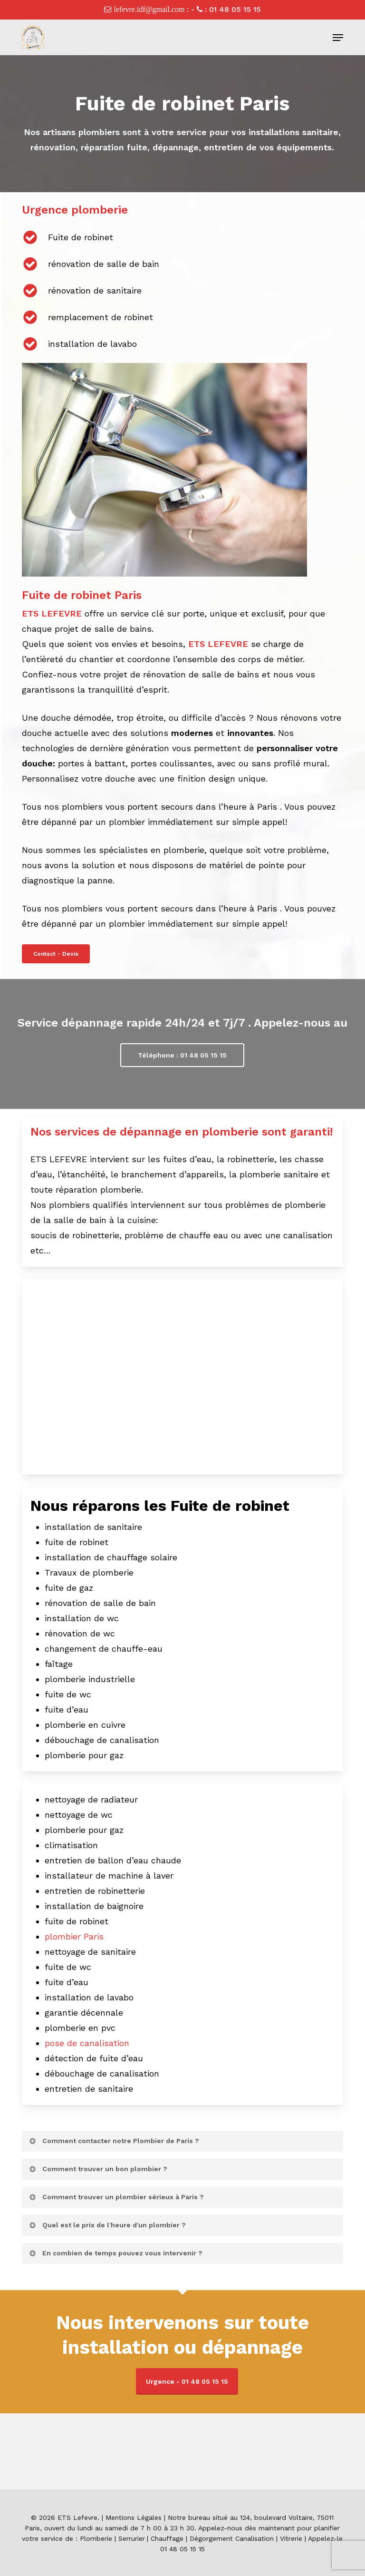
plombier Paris (74, 1936)
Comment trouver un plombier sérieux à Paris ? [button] (116, 2197)
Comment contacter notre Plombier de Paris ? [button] (113, 2141)
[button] (338, 37)
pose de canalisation (87, 2043)
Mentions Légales (134, 2517)
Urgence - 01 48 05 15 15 (187, 2381)
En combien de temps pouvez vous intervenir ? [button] (115, 2253)
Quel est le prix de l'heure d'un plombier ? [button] (107, 2225)
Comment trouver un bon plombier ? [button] (97, 2169)
